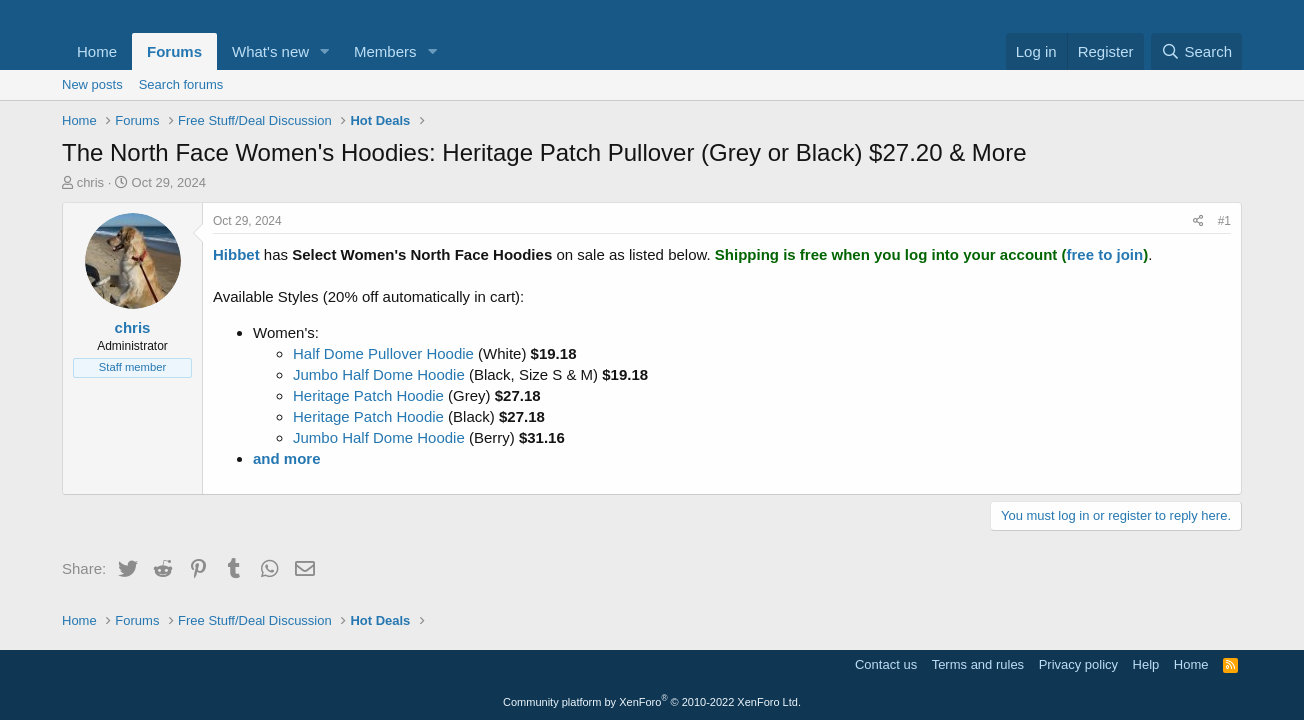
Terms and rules (978, 664)
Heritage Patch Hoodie (368, 395)
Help (1146, 664)
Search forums (181, 84)
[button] (325, 51)
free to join (1105, 254)
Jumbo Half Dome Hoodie (379, 374)
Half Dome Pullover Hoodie (383, 353)
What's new (270, 51)
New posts (92, 84)
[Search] (1196, 51)
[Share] (1198, 221)
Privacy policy (1078, 664)
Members (385, 51)
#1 (1224, 221)
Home (97, 51)
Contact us (886, 664)
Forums (174, 51)
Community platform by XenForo (652, 702)
